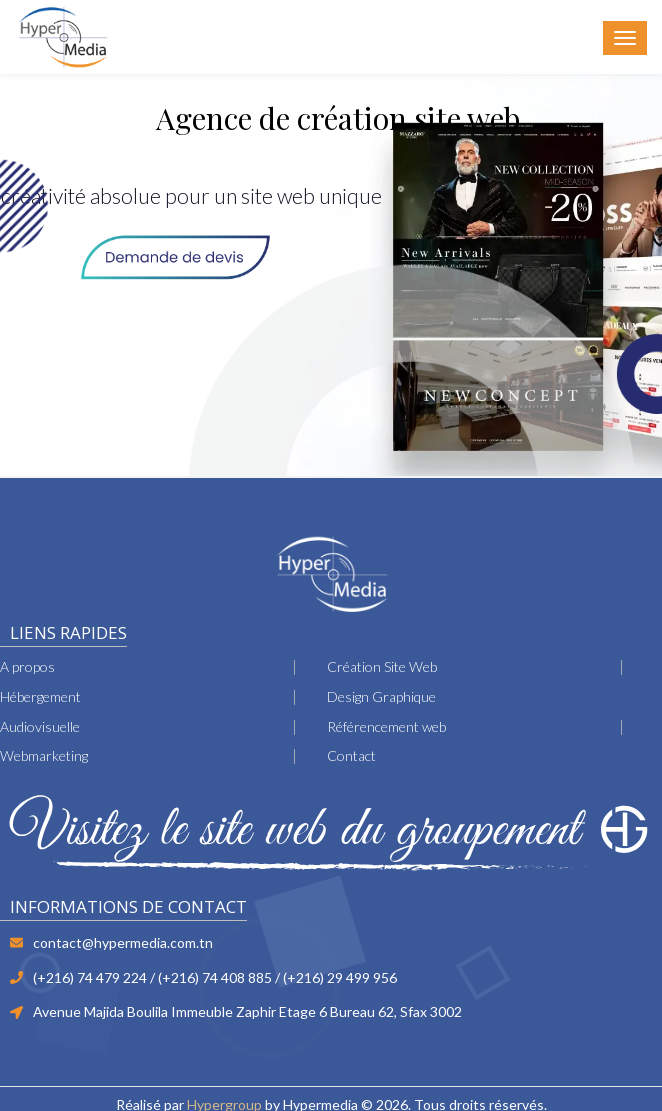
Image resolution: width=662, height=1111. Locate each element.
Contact (351, 755)
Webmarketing (44, 755)
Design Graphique (381, 696)
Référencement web (386, 726)
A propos (27, 666)
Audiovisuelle (40, 726)
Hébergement (40, 696)
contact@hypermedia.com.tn (123, 942)
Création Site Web (382, 666)
